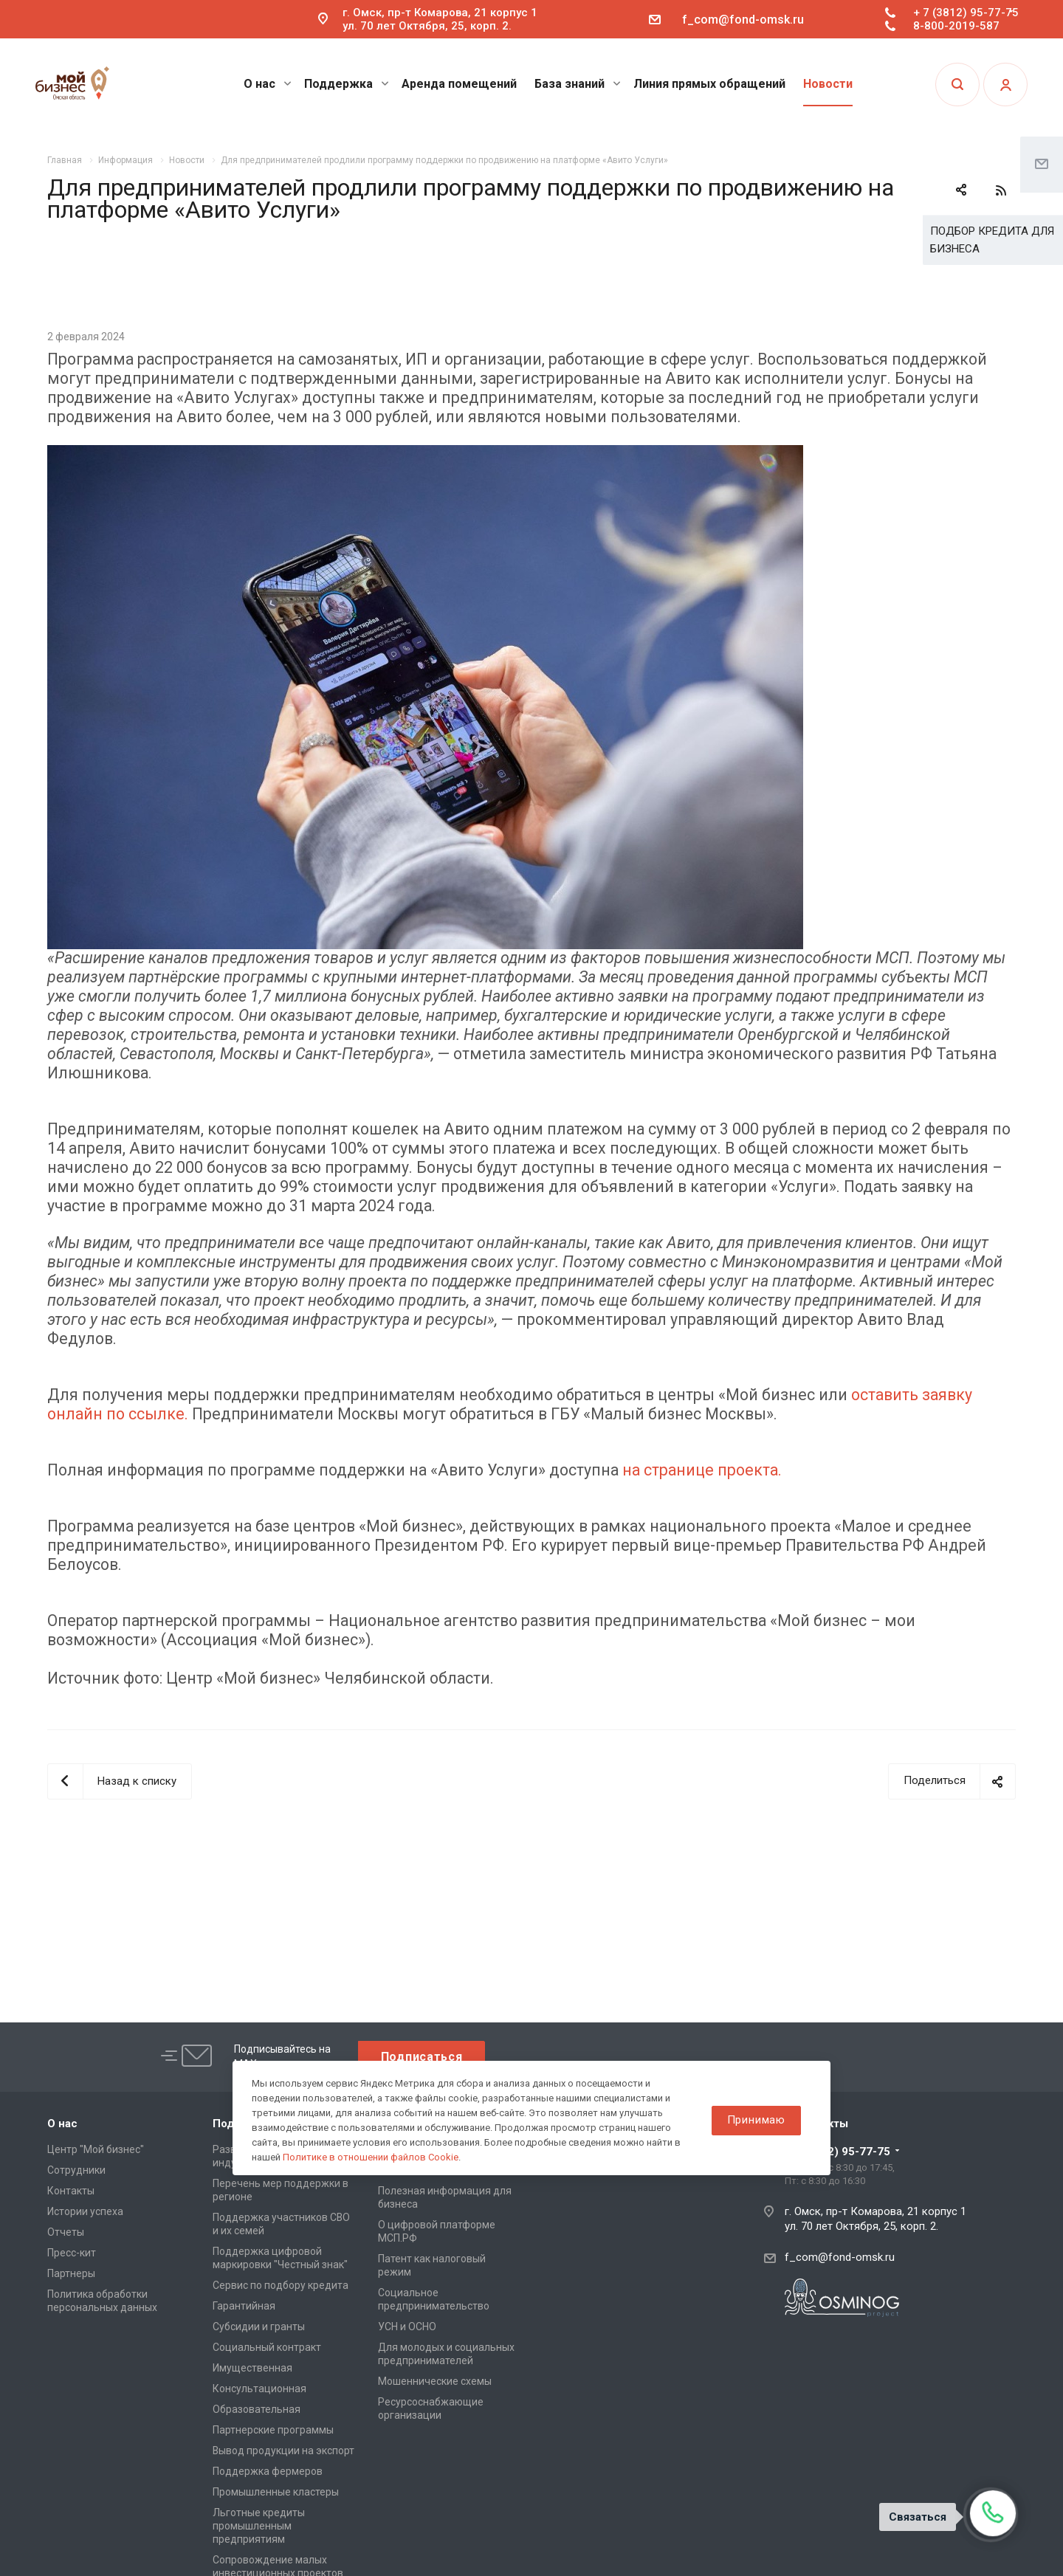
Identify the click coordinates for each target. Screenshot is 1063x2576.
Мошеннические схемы (435, 2381)
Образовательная (256, 2409)
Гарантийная (244, 2306)
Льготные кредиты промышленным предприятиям (259, 2526)
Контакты (70, 2191)
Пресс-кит (71, 2253)
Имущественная (252, 2368)
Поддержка (346, 84)
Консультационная (259, 2388)
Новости (828, 84)
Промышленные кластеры (276, 2492)
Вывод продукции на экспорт (283, 2450)
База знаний (577, 84)
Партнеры (71, 2273)
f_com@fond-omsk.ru (743, 20)
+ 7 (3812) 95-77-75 (966, 12)
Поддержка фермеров (268, 2471)
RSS (1001, 190)
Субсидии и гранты (259, 2326)
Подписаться (422, 2057)
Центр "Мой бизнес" (95, 2149)
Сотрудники (76, 2170)
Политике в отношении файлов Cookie (370, 2157)
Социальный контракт (267, 2347)
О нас (268, 84)
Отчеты (65, 2232)
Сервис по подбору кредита (280, 2285)
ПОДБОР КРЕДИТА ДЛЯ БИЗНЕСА (992, 239)
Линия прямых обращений (709, 84)
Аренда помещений (459, 84)
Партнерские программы (273, 2430)
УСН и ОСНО (407, 2326)
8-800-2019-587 (956, 25)
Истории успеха (85, 2211)
